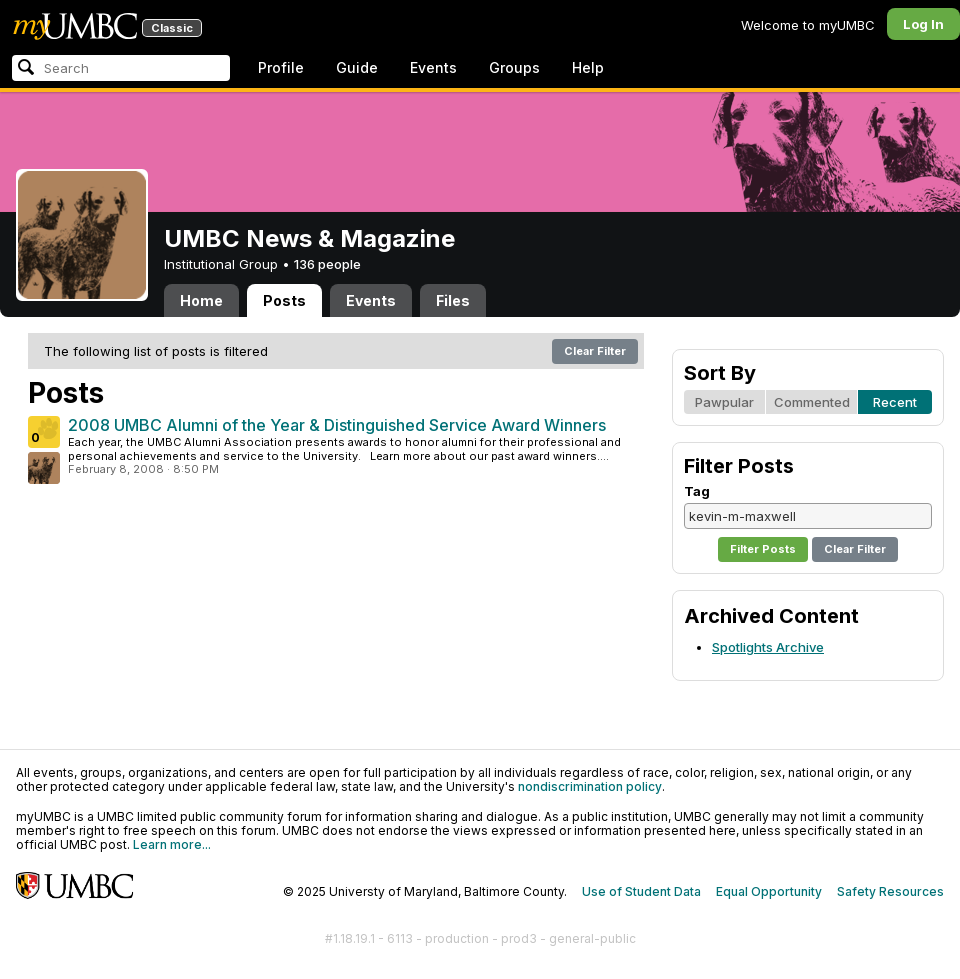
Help (588, 67)
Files (453, 300)
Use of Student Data (641, 891)
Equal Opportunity (769, 891)
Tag (697, 491)
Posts (284, 300)
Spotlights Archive (768, 647)
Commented (812, 402)
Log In (923, 24)
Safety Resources (890, 891)
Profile (281, 67)
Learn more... (172, 844)
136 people (327, 264)
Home (201, 300)
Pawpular (724, 402)
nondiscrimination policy (590, 786)
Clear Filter (595, 351)
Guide (357, 67)
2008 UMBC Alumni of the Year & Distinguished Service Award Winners (337, 425)
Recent (895, 402)
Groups (514, 67)
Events (433, 67)
